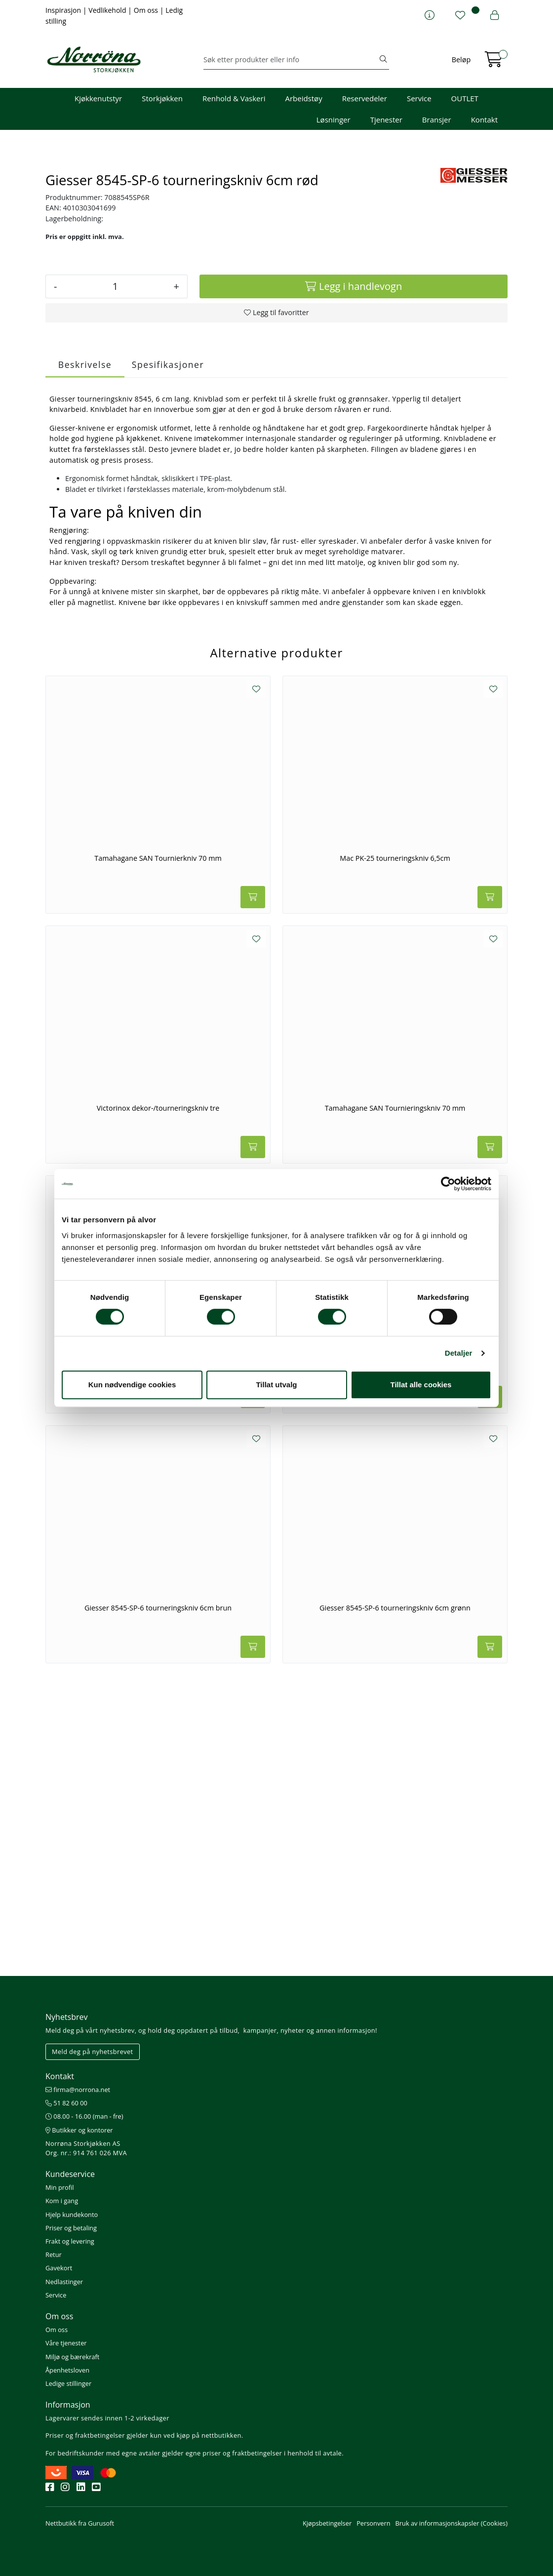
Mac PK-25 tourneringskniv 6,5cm (395, 1147)
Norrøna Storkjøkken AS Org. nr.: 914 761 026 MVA (86, 2148)
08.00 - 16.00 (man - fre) (84, 2116)
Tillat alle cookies (421, 1384)
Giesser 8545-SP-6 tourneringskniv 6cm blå (395, 1647)
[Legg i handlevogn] (353, 575)
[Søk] (290, 60)
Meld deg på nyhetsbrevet (92, 2051)
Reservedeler (364, 98)
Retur (53, 2254)
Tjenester (386, 119)
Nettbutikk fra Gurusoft (79, 2523)
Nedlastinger (64, 2281)
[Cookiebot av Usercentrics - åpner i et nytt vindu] (448, 1183)
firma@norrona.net (77, 2089)
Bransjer (436, 119)
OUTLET (464, 98)
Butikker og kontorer (79, 2130)
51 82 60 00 (66, 2102)
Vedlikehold (108, 10)
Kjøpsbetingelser (327, 2523)
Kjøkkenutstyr (98, 98)
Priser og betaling (71, 2227)
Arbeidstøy (303, 98)
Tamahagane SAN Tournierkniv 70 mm (158, 1147)
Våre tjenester (66, 2342)
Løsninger (333, 119)
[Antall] (115, 575)
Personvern (373, 2523)
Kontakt (484, 119)
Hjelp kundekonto (71, 2214)
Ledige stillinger (68, 2383)
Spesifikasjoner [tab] (168, 653)
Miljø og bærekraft (72, 2356)
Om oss (147, 10)
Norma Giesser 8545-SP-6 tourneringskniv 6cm (158, 1647)
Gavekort (58, 2267)
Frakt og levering (69, 2241)
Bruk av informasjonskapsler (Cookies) (451, 2523)
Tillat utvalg (276, 1384)
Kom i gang (61, 2200)
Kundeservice (70, 2174)
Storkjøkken (162, 98)
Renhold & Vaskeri (233, 98)
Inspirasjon (64, 10)
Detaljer (459, 1353)
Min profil (59, 2187)
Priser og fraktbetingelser (85, 2435)
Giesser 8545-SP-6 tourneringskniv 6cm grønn (395, 1896)
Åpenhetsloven (67, 2370)
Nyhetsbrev (66, 2017)
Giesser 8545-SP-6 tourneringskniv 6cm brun (158, 1896)
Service (419, 98)
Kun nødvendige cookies (132, 1384)
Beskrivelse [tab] (85, 653)
